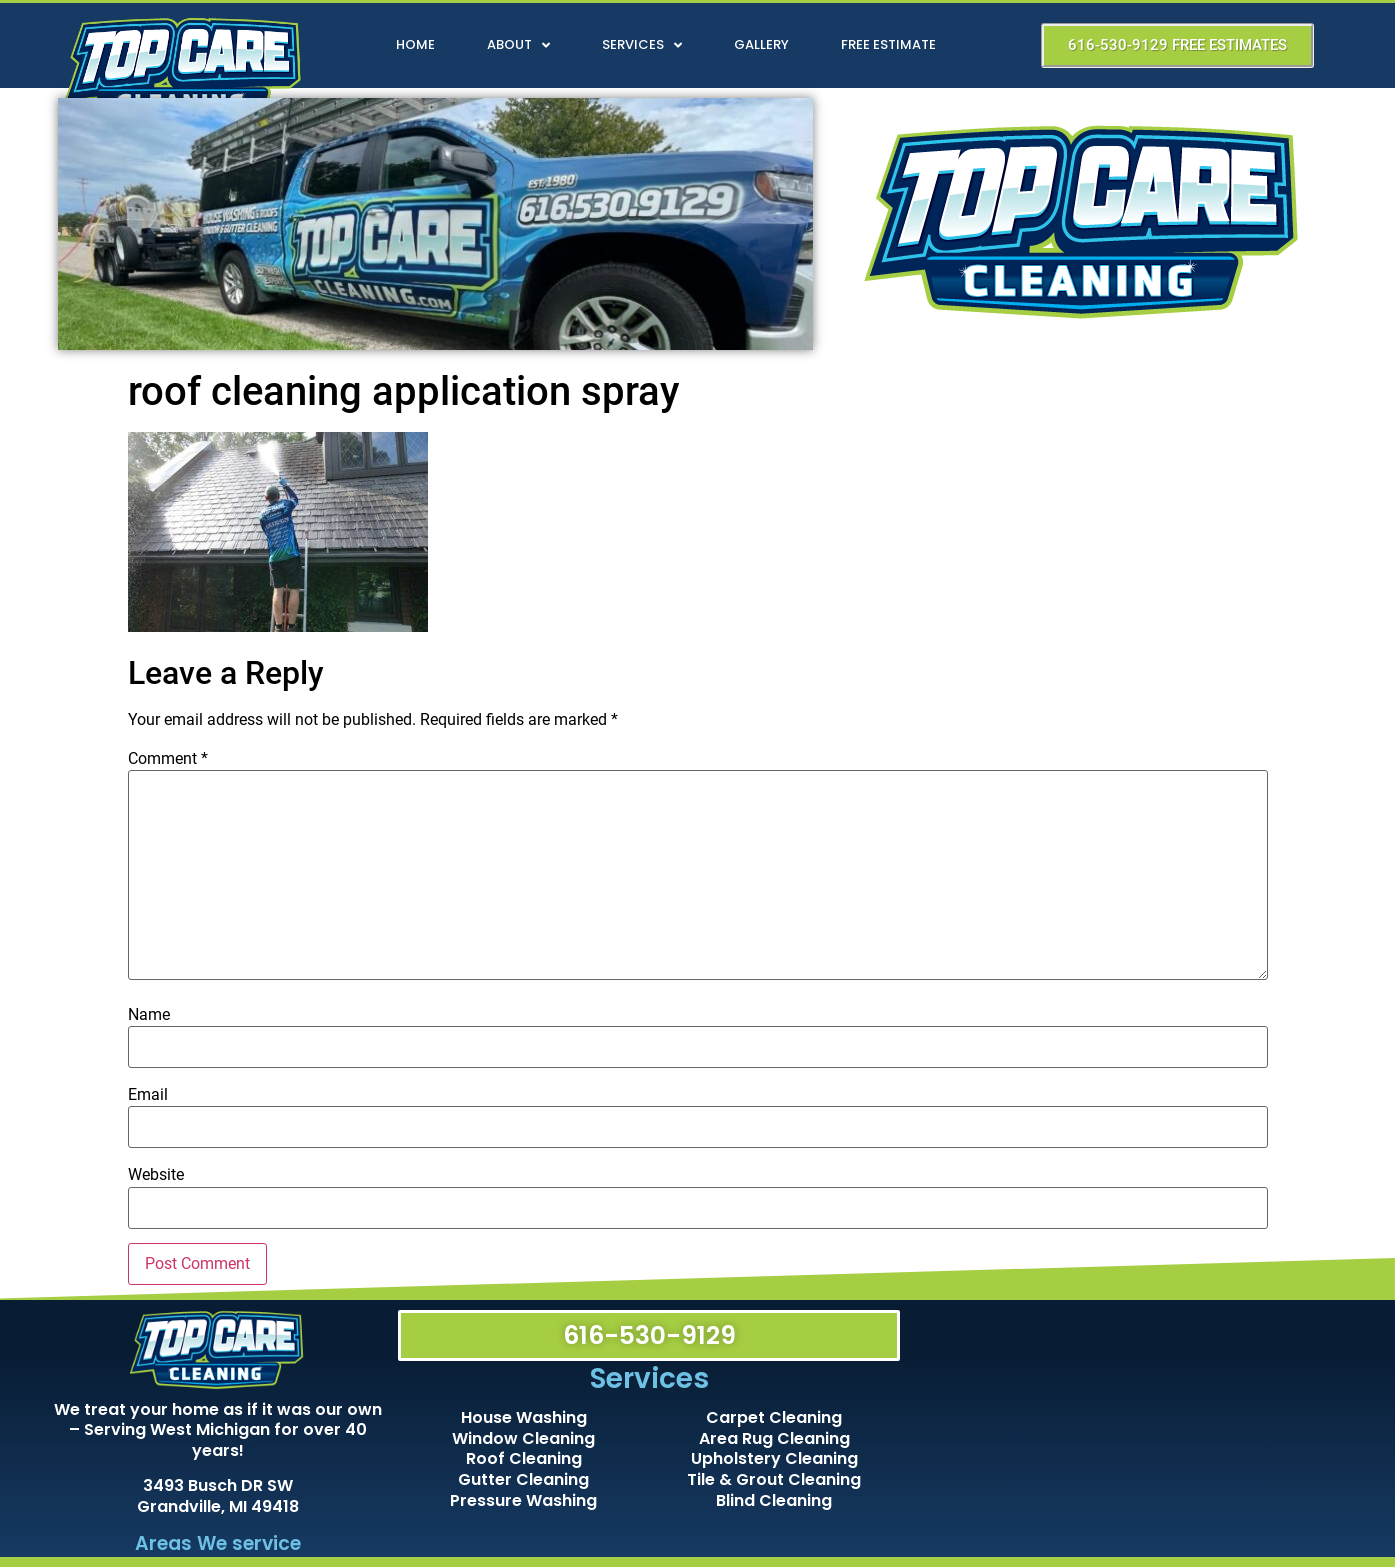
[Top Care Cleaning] (1126, 1424)
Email (148, 1095)
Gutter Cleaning (523, 1479)
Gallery (761, 44)
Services (642, 45)
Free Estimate (888, 44)
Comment (168, 759)
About (518, 45)
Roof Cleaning (524, 1458)
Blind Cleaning (774, 1500)
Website (156, 1175)
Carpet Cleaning (774, 1417)
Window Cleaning (523, 1438)
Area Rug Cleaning (774, 1438)
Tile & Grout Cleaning (774, 1479)
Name (149, 1015)
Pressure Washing (523, 1500)
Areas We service (218, 1543)
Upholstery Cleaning (774, 1458)
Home (415, 44)
